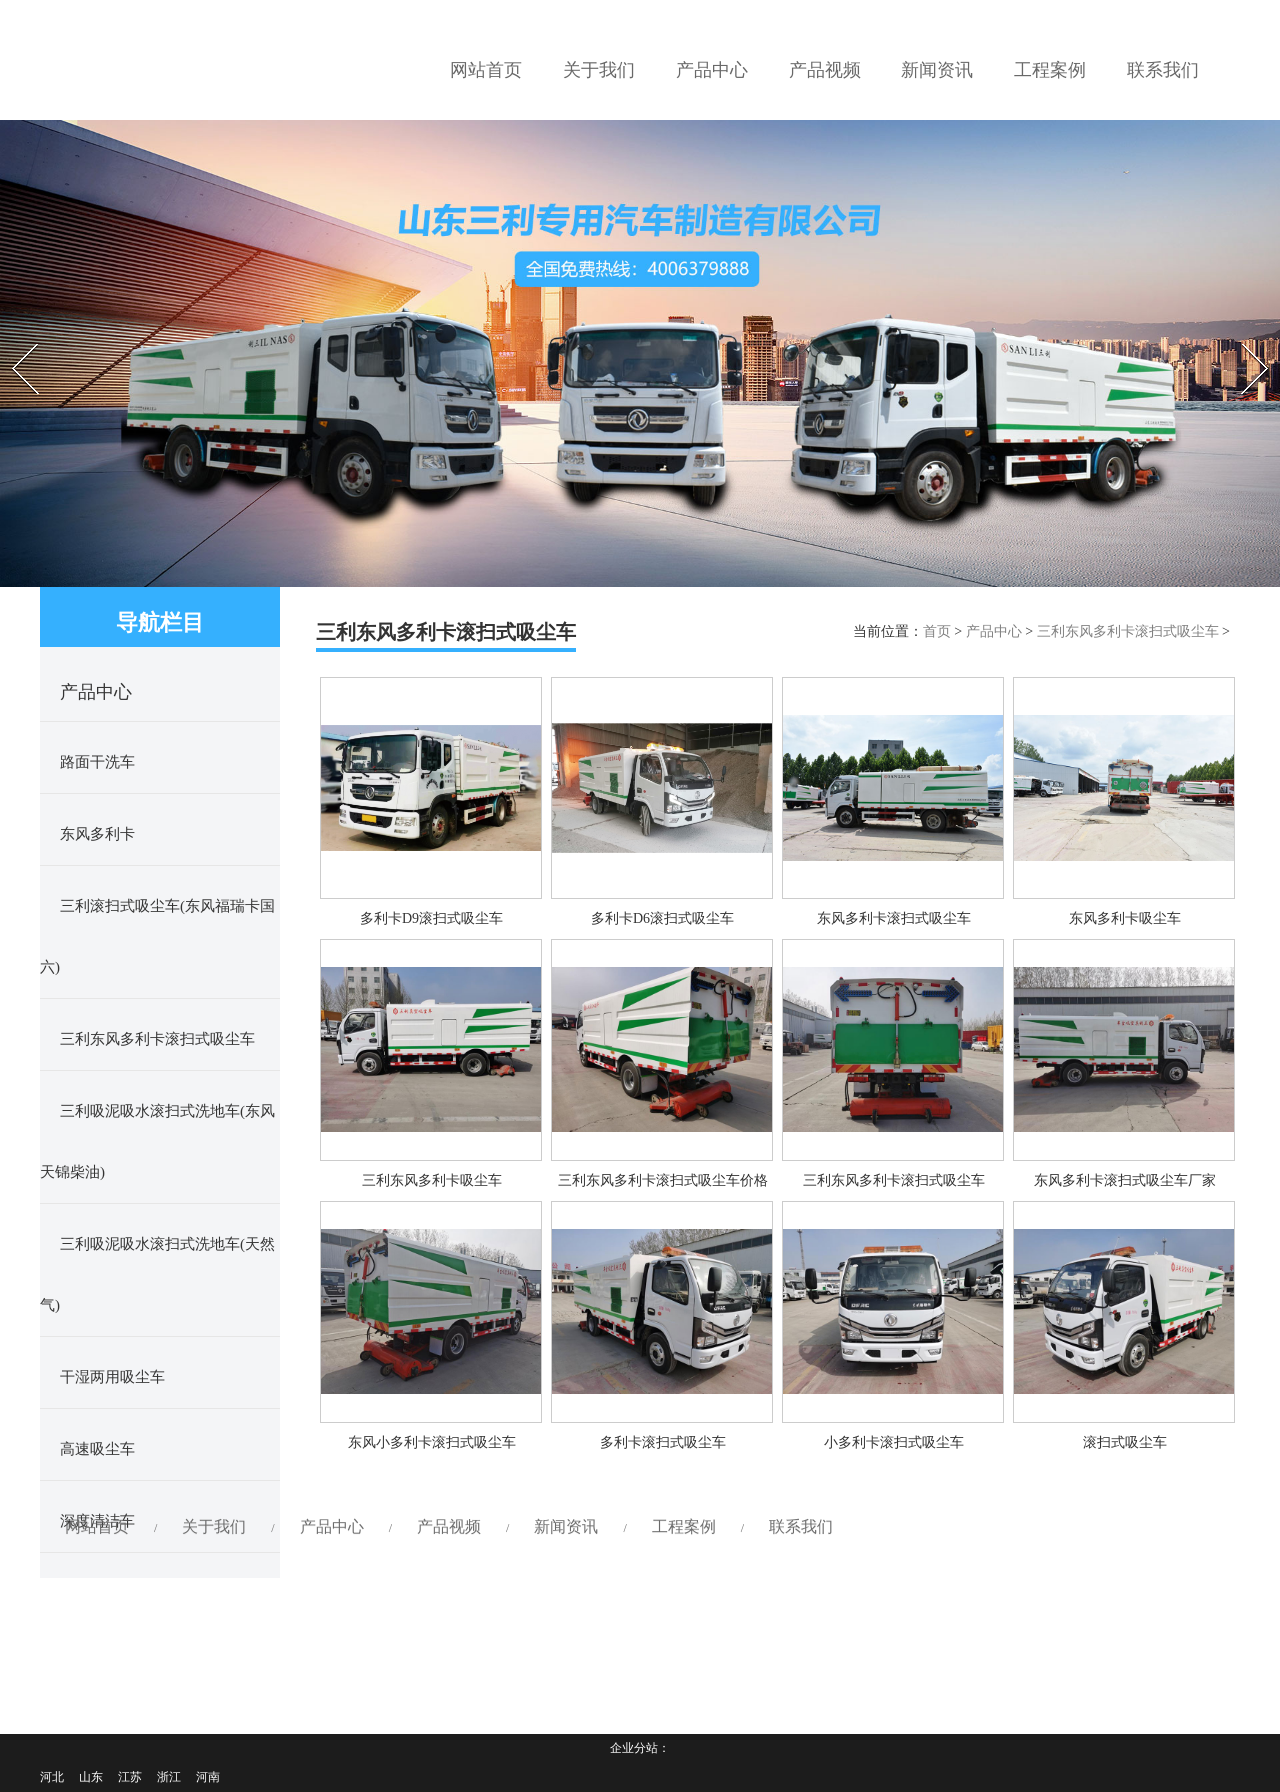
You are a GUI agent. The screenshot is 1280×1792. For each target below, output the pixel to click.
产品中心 (994, 631)
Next (1241, 338)
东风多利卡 (97, 834)
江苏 (130, 1777)
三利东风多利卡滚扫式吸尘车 (157, 1039)
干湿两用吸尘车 (112, 1377)
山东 (91, 1777)
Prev (11, 338)
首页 (937, 631)
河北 (52, 1777)
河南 (208, 1777)
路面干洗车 (97, 762)
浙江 (169, 1777)
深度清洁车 (97, 1521)
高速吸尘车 (97, 1449)
